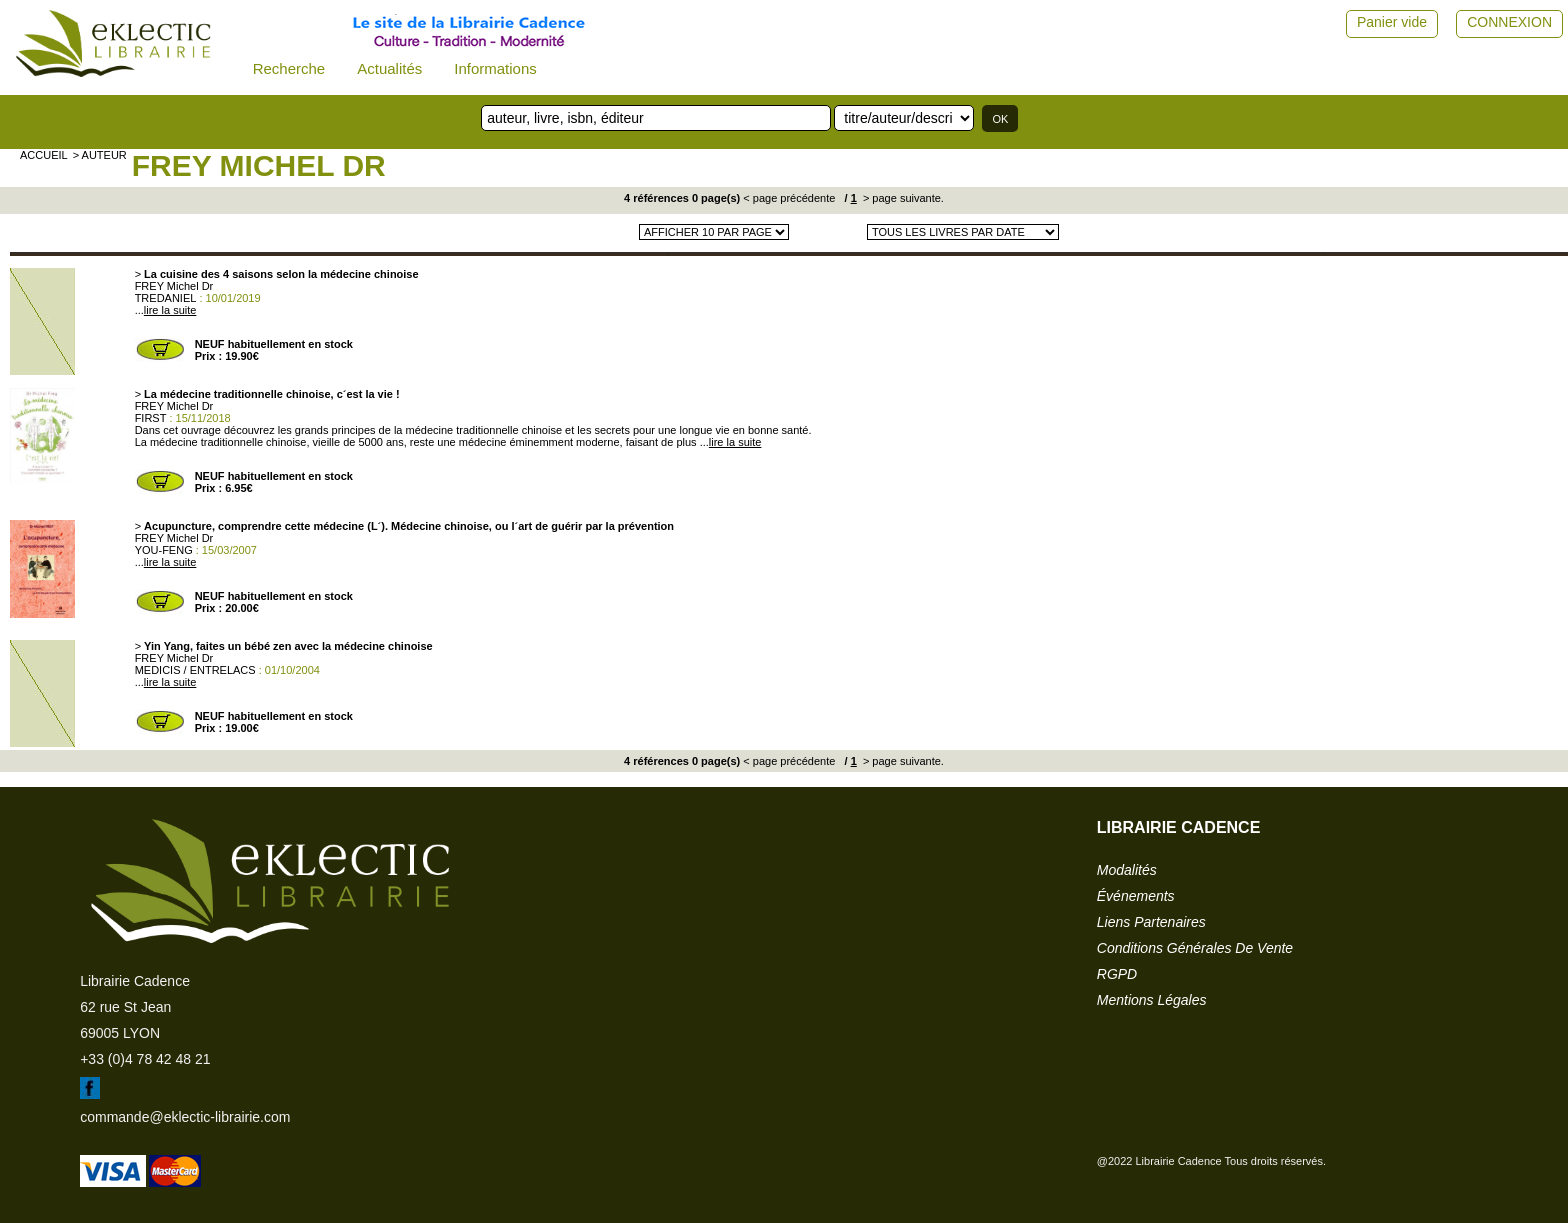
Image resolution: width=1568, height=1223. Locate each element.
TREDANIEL (166, 298)
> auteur (100, 155)
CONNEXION (1509, 22)
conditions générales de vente (1195, 948)
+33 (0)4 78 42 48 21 (145, 1059)
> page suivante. (902, 198)
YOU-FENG (164, 550)
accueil (44, 155)
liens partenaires (1151, 922)
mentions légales (1152, 1000)
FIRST (151, 418)
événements (1136, 896)
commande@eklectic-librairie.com (185, 1117)
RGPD (1117, 974)
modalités (1127, 870)
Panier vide (1392, 22)
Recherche (289, 68)
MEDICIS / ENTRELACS (195, 670)
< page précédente (789, 198)
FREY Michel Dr (259, 165)
